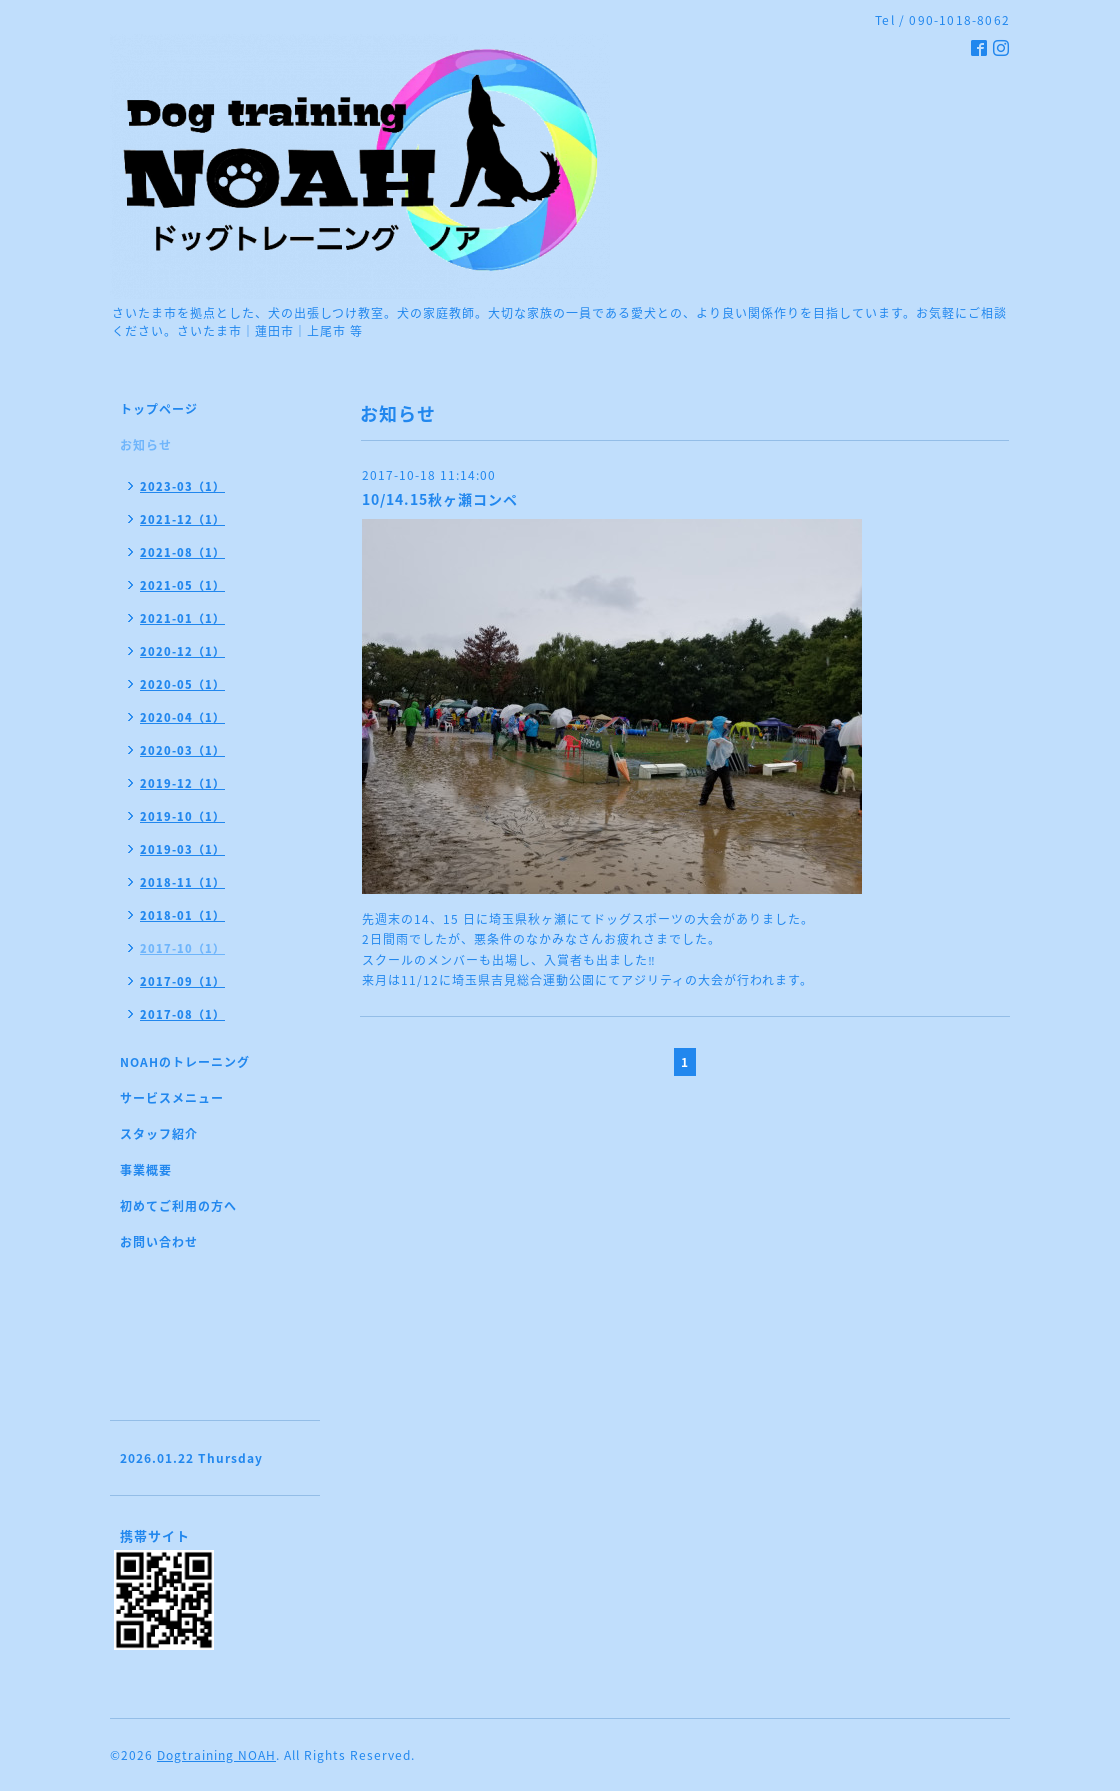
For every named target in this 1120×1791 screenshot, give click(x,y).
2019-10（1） (182, 816)
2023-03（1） (182, 486)
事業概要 (146, 1170)
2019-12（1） (182, 783)
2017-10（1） (182, 948)
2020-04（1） (182, 717)
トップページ (159, 409)
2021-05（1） (182, 585)
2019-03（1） (182, 849)
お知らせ (146, 445)
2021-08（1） (182, 552)
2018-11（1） (182, 882)
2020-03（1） (182, 750)
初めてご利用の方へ (178, 1206)
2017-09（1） (182, 981)
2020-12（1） (182, 651)
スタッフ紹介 (159, 1134)
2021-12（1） (182, 519)
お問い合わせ (159, 1242)
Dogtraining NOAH (216, 1755)
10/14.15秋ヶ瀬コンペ (440, 499)
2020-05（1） (182, 684)
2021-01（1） (182, 618)
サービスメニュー (172, 1098)
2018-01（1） (182, 915)
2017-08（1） (182, 1014)
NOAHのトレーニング (185, 1062)
